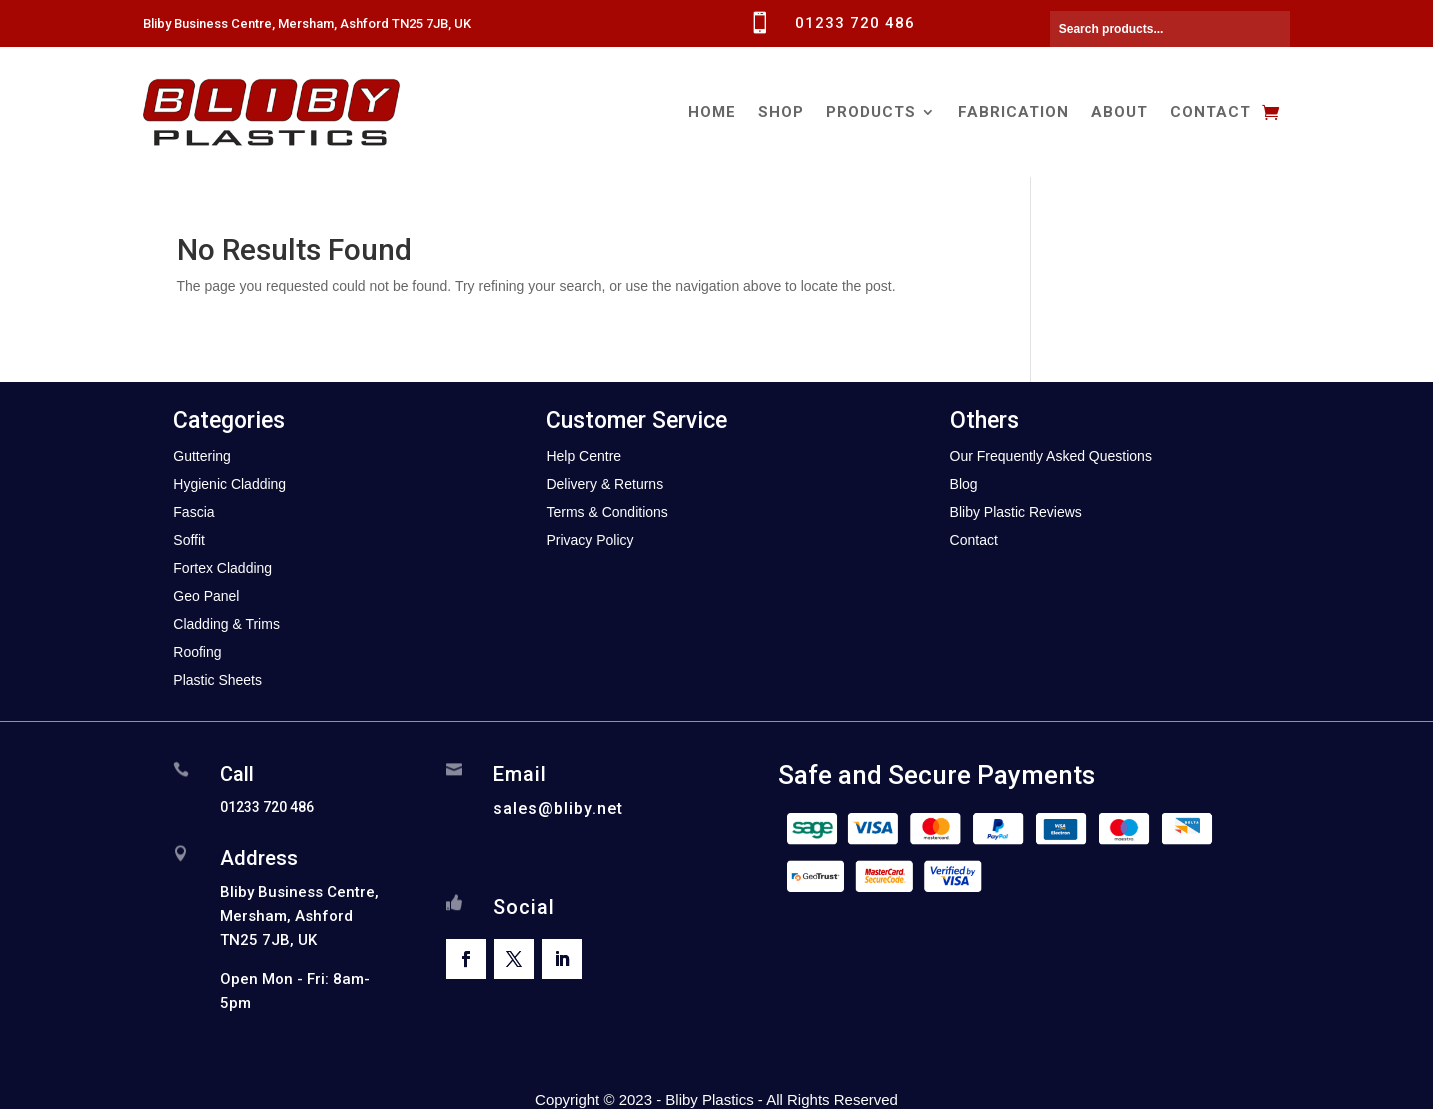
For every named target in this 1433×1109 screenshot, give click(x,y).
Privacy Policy (589, 540)
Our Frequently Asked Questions (1051, 456)
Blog (964, 484)
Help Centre (583, 456)
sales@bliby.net (558, 808)
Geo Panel (206, 596)
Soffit (189, 540)
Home (712, 112)
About (1119, 112)
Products (871, 112)
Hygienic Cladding (229, 484)
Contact (1210, 112)
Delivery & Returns (604, 484)
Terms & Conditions (606, 512)
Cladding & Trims (226, 624)
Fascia (193, 512)
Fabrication (1013, 112)
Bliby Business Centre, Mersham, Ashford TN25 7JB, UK (307, 23)
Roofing (197, 652)
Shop (781, 112)
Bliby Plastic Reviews (1016, 512)
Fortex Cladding (222, 568)
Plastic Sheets (217, 680)
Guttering (202, 456)
